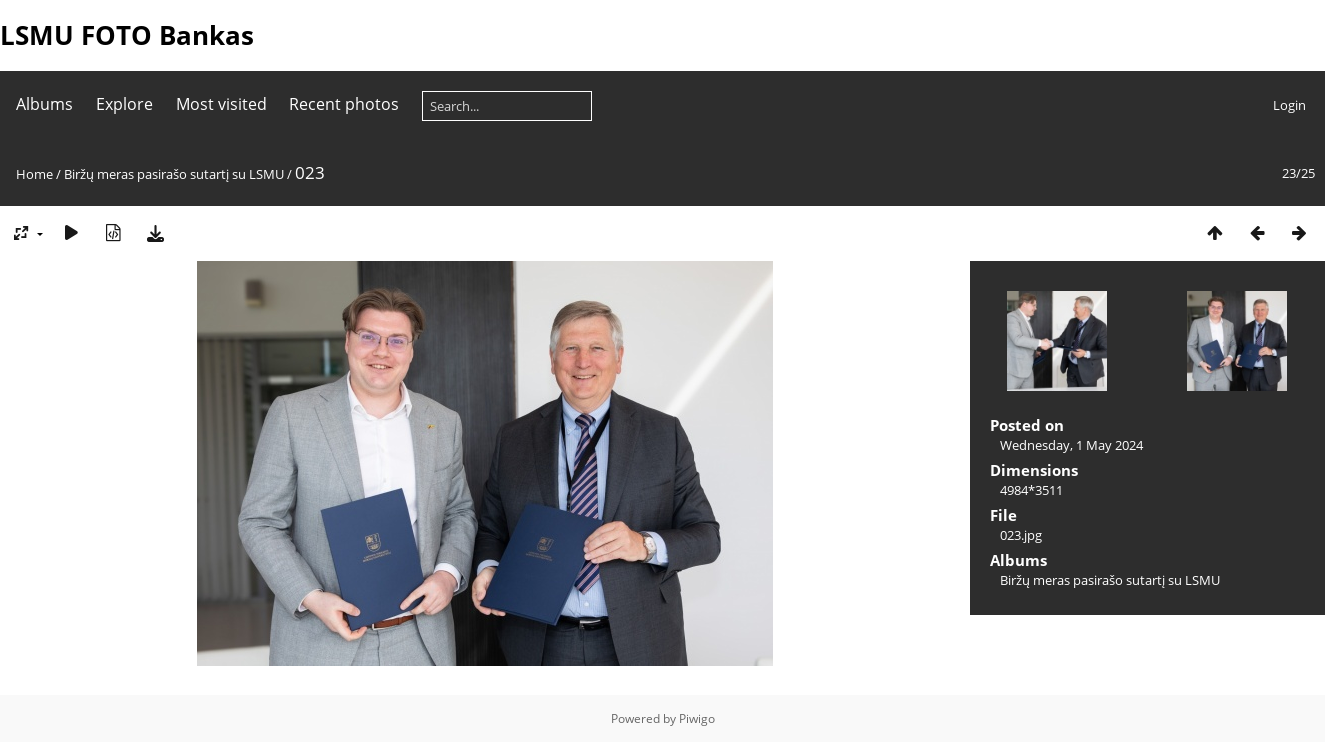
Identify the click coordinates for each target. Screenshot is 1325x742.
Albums (44, 104)
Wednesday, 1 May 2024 (1071, 445)
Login (1289, 105)
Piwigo (697, 718)
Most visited (221, 104)
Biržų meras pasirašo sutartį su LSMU (174, 174)
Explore (124, 104)
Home (34, 174)
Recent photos (344, 104)
